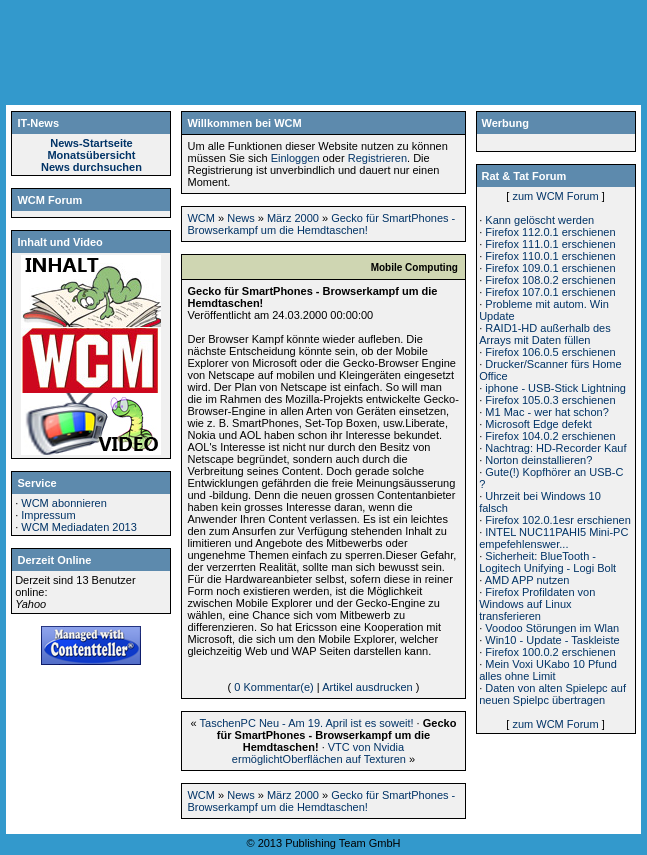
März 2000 (293, 218)
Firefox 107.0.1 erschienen (550, 292)
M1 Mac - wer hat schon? (547, 412)
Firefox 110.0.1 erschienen (550, 256)
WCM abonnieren (64, 503)
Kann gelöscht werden (539, 220)
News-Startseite (91, 143)
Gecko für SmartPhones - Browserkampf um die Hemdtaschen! (321, 224)
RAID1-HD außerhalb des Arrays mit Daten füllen (544, 334)
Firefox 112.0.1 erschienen (550, 232)
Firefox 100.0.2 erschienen (550, 652)
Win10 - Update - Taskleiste (552, 640)
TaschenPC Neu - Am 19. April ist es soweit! (307, 723)
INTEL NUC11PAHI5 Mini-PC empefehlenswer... (553, 538)
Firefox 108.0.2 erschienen (550, 280)
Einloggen (295, 158)
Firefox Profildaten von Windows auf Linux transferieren (537, 604)
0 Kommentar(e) (273, 687)
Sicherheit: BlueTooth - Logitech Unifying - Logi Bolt (547, 562)
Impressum (48, 515)
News (241, 218)
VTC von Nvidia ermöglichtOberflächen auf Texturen (319, 753)
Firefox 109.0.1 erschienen (550, 268)
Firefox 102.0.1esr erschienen (558, 520)
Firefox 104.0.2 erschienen (550, 436)
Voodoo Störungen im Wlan (552, 628)
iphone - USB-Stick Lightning (555, 388)
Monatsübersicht (91, 155)
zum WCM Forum (555, 196)
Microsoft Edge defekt (538, 424)
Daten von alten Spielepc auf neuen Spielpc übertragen (552, 694)
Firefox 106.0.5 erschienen (550, 352)
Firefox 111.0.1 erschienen (550, 244)
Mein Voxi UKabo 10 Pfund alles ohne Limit (548, 670)
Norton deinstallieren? (538, 460)
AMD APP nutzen (527, 580)
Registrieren (377, 158)
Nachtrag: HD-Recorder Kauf (555, 448)
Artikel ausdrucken (367, 687)
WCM (201, 218)
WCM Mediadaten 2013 (79, 527)
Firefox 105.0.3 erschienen (550, 400)
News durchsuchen (91, 167)
